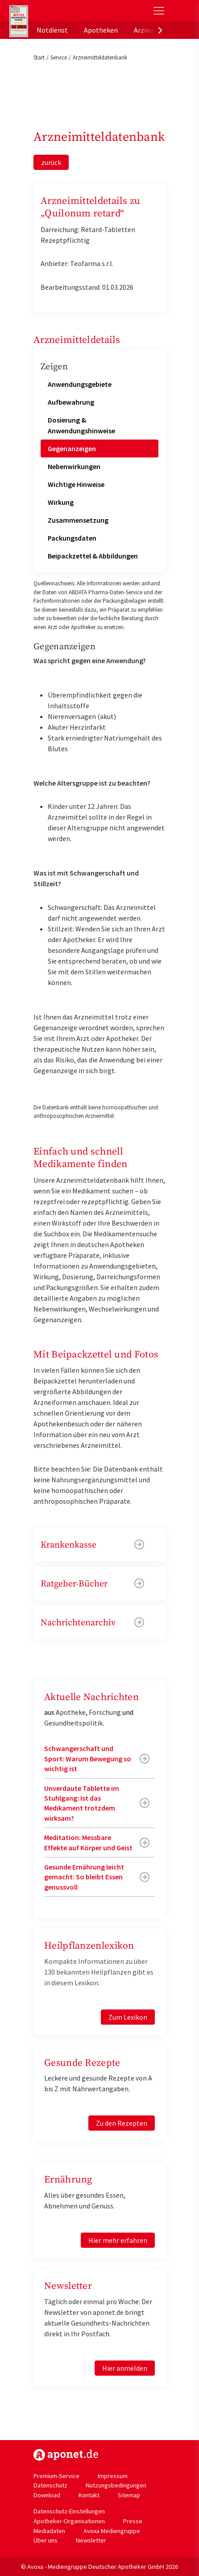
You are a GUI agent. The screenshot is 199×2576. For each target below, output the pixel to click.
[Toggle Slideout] (159, 10)
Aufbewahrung (71, 402)
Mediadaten (49, 2531)
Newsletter (91, 2540)
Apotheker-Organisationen (69, 2521)
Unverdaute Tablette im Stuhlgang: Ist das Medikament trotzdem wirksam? (81, 1803)
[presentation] (160, 30)
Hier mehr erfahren (117, 2240)
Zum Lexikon (127, 2017)
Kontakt (89, 2495)
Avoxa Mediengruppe (111, 2531)
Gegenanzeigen (72, 448)
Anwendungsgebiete (80, 384)
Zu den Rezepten (121, 2123)
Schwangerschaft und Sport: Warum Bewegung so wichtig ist (87, 1758)
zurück (51, 162)
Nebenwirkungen (74, 466)
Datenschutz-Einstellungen (69, 2511)
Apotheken (101, 29)
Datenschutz (50, 2485)
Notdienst (52, 29)
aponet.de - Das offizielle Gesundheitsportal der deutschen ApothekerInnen (69, 10)
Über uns (45, 2540)
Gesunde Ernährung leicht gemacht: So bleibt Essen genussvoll (84, 1876)
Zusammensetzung (78, 520)
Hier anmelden (124, 2368)
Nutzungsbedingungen (116, 2485)
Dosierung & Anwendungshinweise (81, 425)
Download (46, 2495)
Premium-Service (56, 2476)
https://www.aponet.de (65, 2455)
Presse (132, 2521)
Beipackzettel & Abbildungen (93, 555)
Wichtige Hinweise (76, 484)
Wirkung (61, 502)
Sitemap (129, 2495)
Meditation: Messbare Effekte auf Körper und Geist (88, 1842)
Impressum (113, 2476)
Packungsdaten (72, 537)
